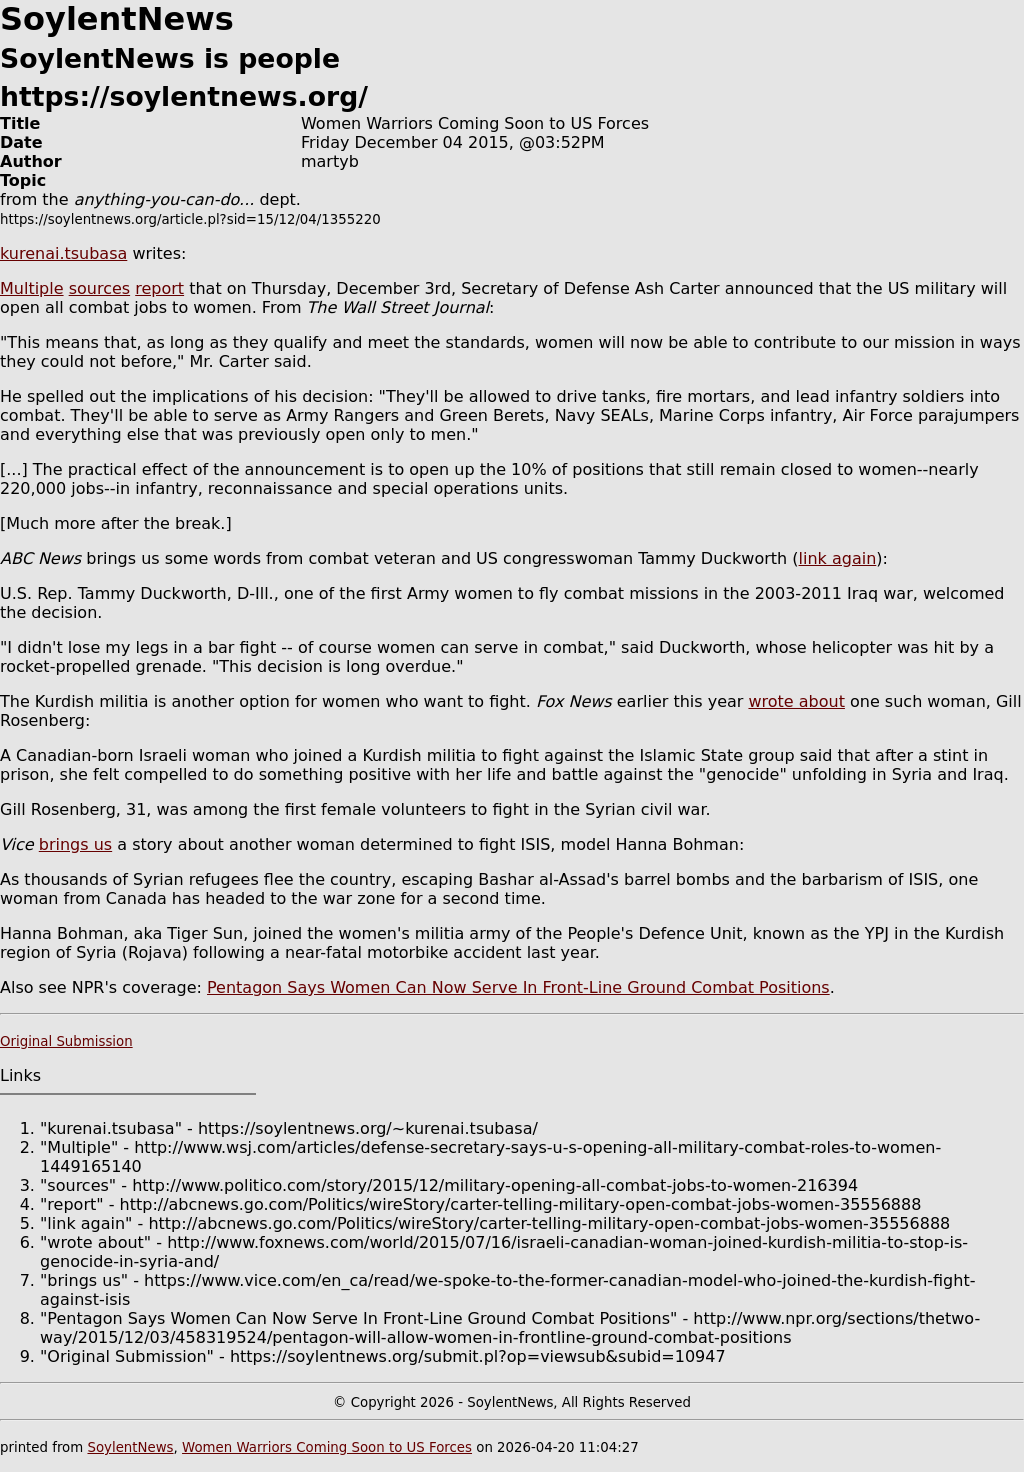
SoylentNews (130, 1447)
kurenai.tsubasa (63, 253)
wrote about (796, 701)
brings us (75, 844)
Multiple (32, 288)
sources (99, 288)
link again (838, 558)
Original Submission (66, 1041)
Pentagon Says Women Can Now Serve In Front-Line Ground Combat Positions (518, 987)
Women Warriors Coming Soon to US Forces (327, 1447)
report (159, 288)
